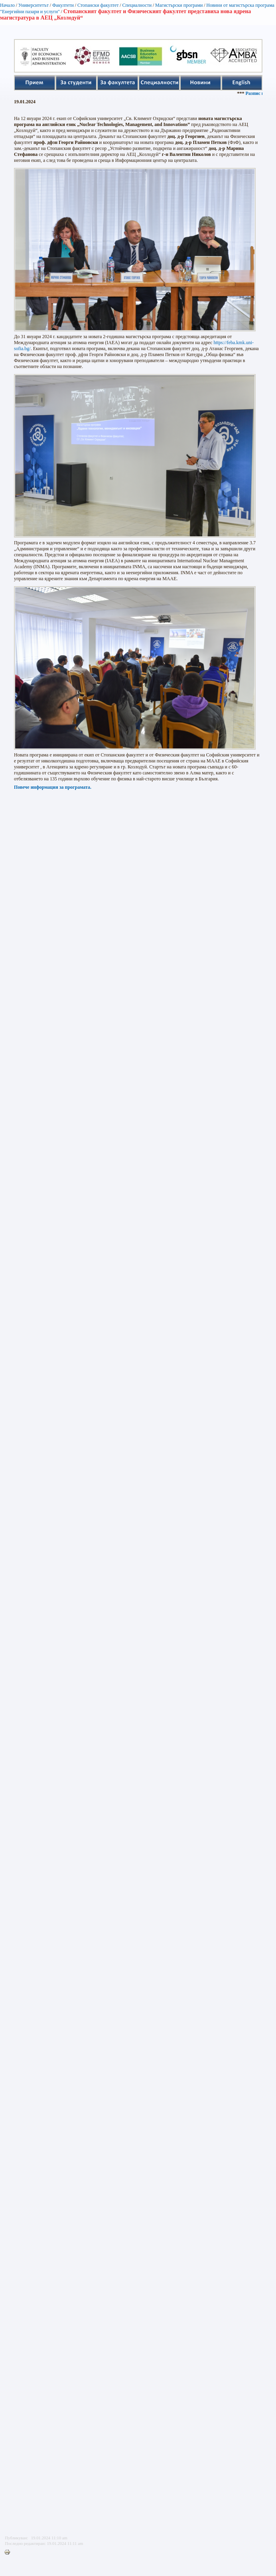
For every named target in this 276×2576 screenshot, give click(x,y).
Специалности (137, 5)
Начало (7, 5)
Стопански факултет (98, 5)
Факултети (63, 5)
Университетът (33, 5)
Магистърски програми (179, 5)
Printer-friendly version (9, 2552)
